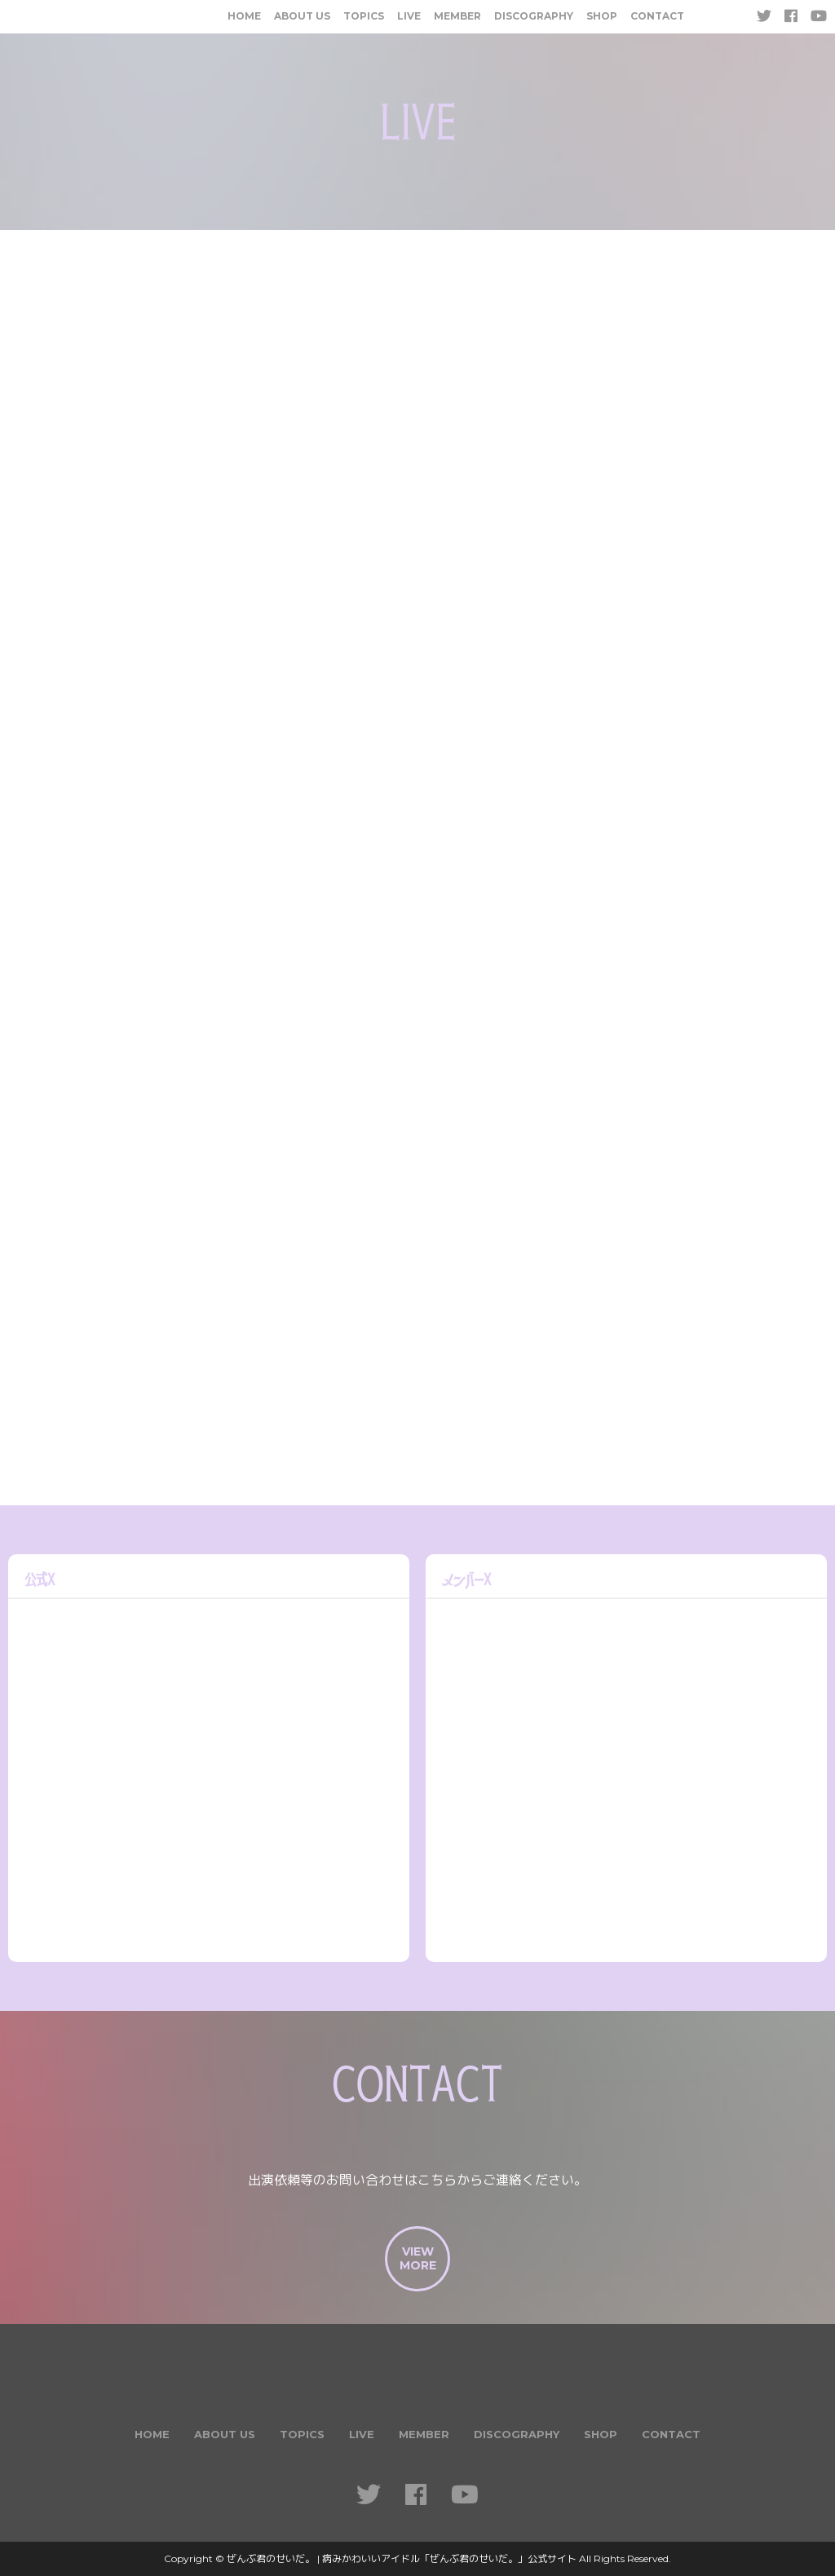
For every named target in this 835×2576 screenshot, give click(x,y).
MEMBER (457, 16)
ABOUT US (302, 16)
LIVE (409, 16)
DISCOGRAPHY (533, 16)
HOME (244, 16)
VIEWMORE (418, 2258)
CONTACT (657, 16)
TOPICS (363, 16)
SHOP (601, 16)
